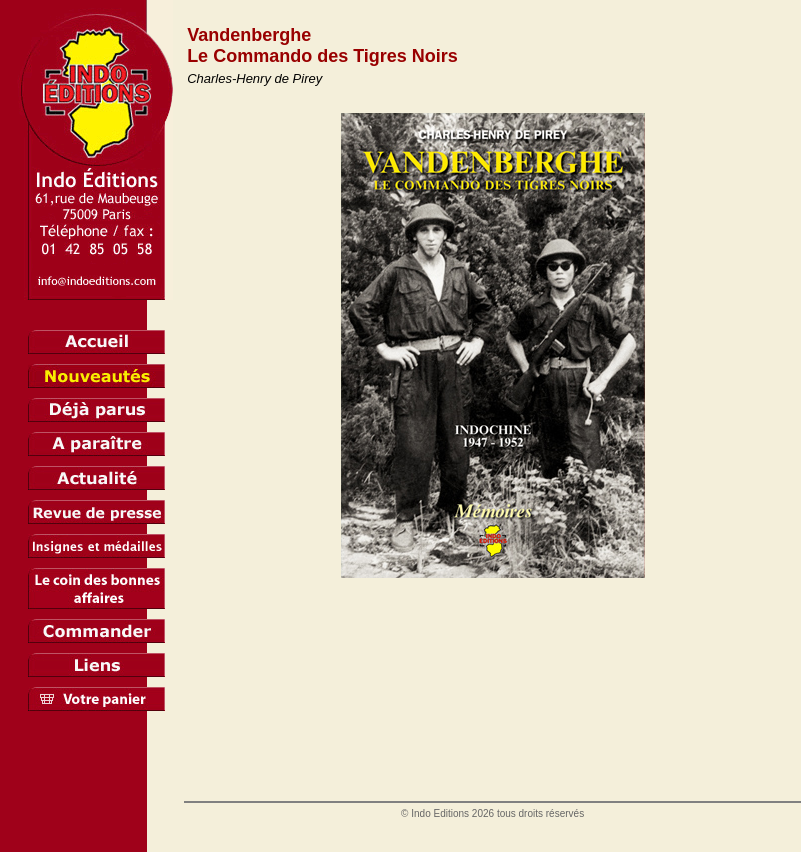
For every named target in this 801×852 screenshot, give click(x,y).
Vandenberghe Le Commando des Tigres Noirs (322, 45)
